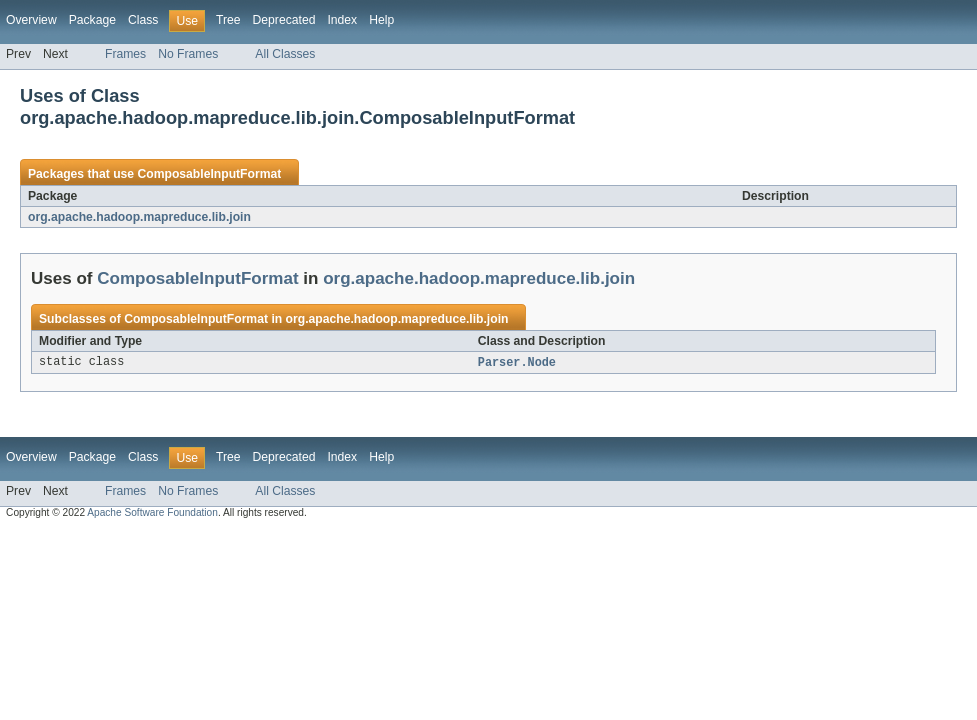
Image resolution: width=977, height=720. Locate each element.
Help (381, 20)
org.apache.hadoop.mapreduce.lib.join (139, 217)
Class (143, 20)
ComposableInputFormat (209, 174)
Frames (125, 54)
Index (342, 20)
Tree (228, 20)
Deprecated (284, 20)
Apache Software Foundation (152, 513)
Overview (31, 20)
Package (92, 20)
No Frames (188, 54)
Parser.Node (517, 363)
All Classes (285, 54)
